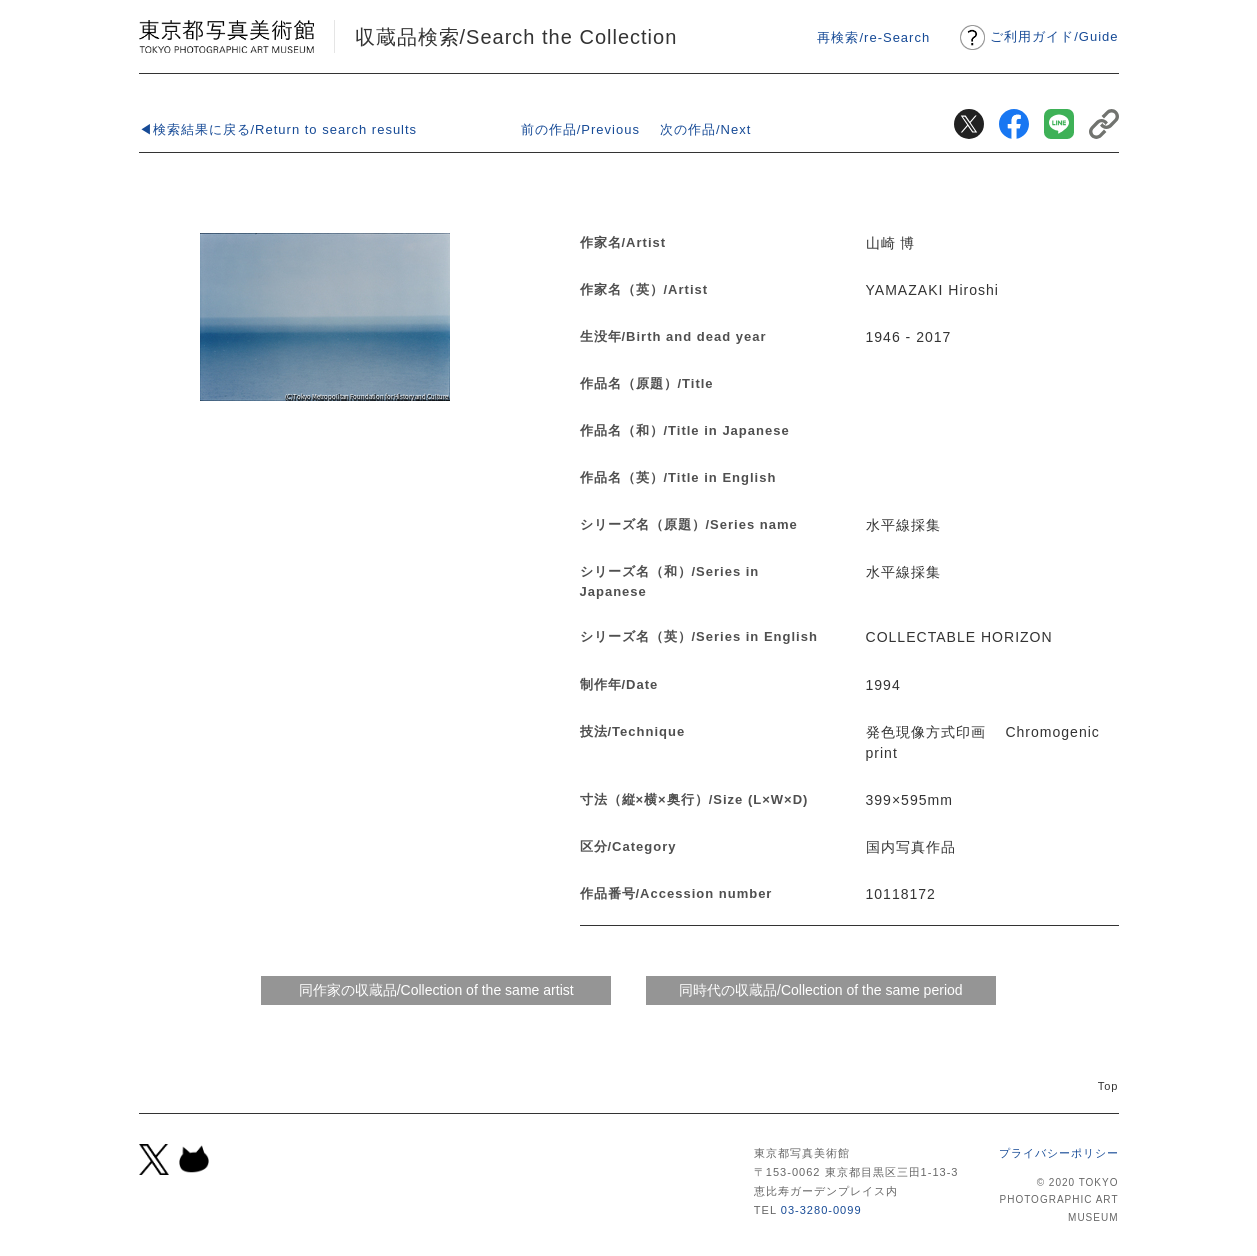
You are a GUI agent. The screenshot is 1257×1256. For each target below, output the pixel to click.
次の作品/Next (705, 129)
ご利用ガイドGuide (1054, 36)
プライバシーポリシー (1059, 1153)
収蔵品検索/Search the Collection (516, 37)
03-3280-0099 (821, 1210)
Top (1108, 1086)
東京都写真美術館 (226, 36)
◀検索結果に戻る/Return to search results (278, 129)
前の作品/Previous (580, 129)
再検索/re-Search (873, 37)
